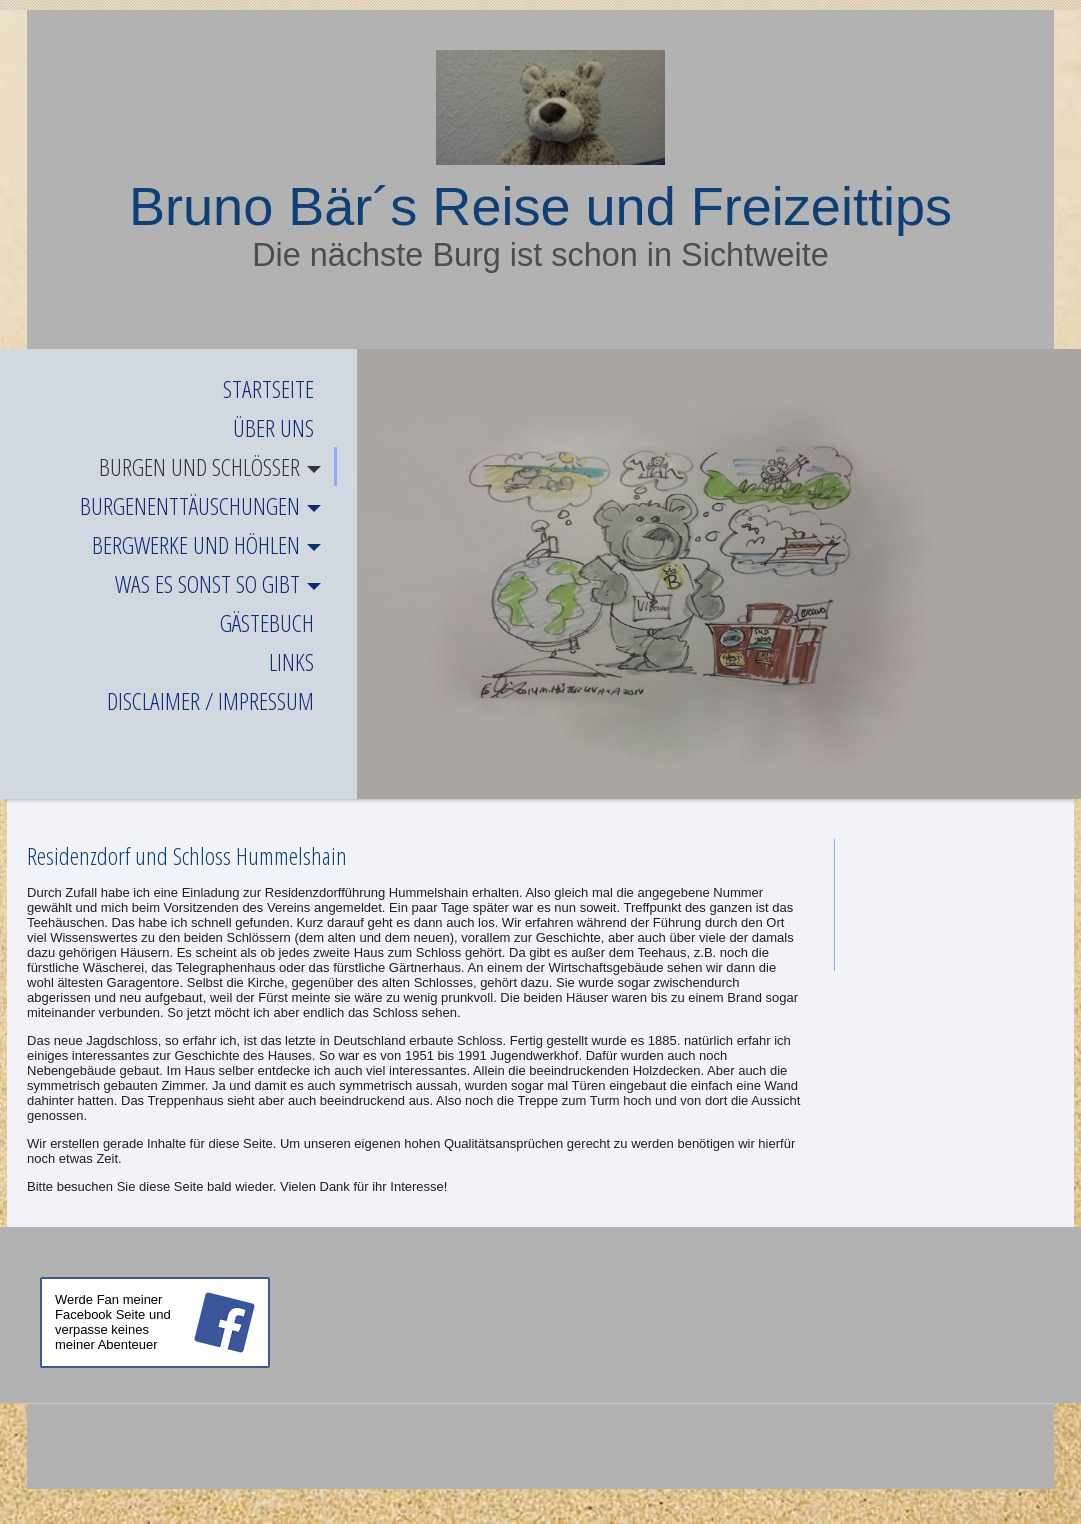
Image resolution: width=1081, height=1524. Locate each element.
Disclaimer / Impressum (210, 700)
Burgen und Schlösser (199, 466)
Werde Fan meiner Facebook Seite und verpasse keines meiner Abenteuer (113, 1322)
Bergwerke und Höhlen (196, 544)
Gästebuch (267, 622)
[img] (541, 107)
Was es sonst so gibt (207, 583)
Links (291, 661)
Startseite (268, 388)
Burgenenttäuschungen (190, 505)
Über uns (273, 427)
